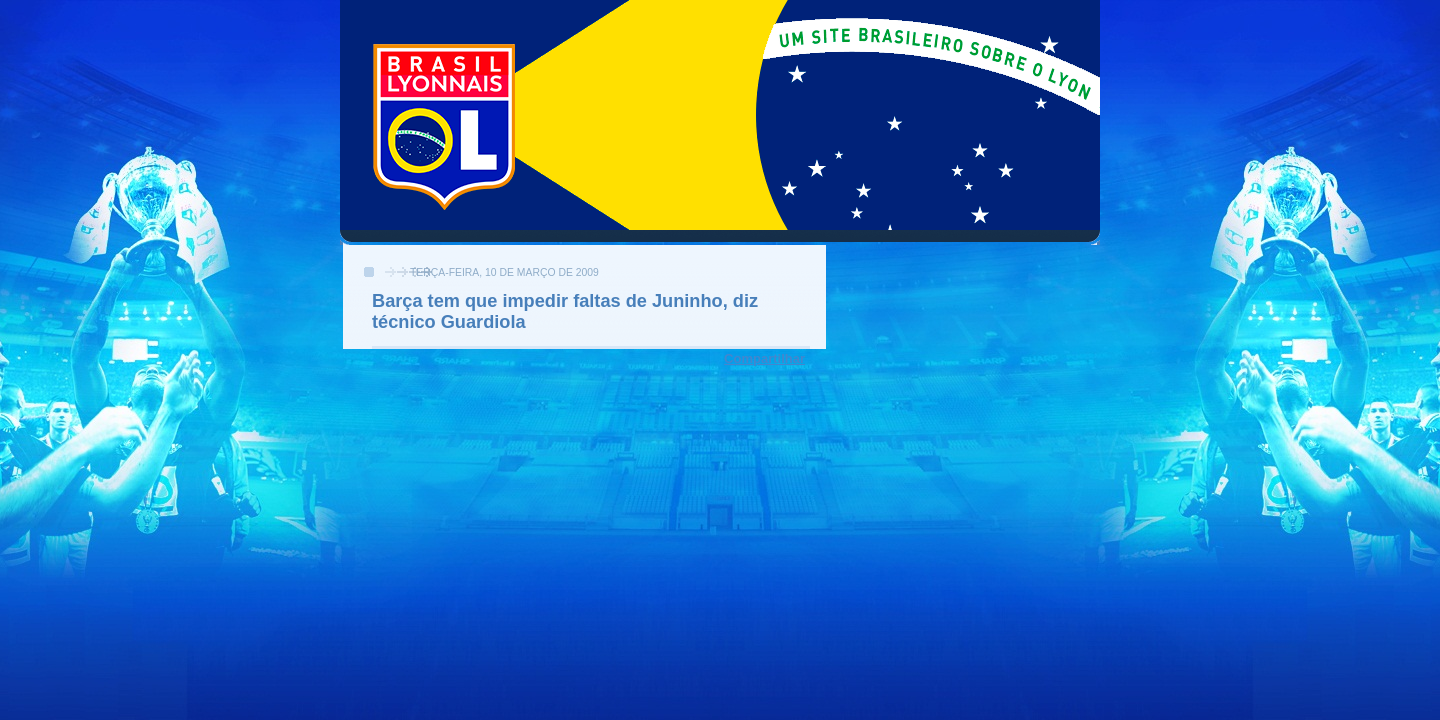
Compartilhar (764, 358)
